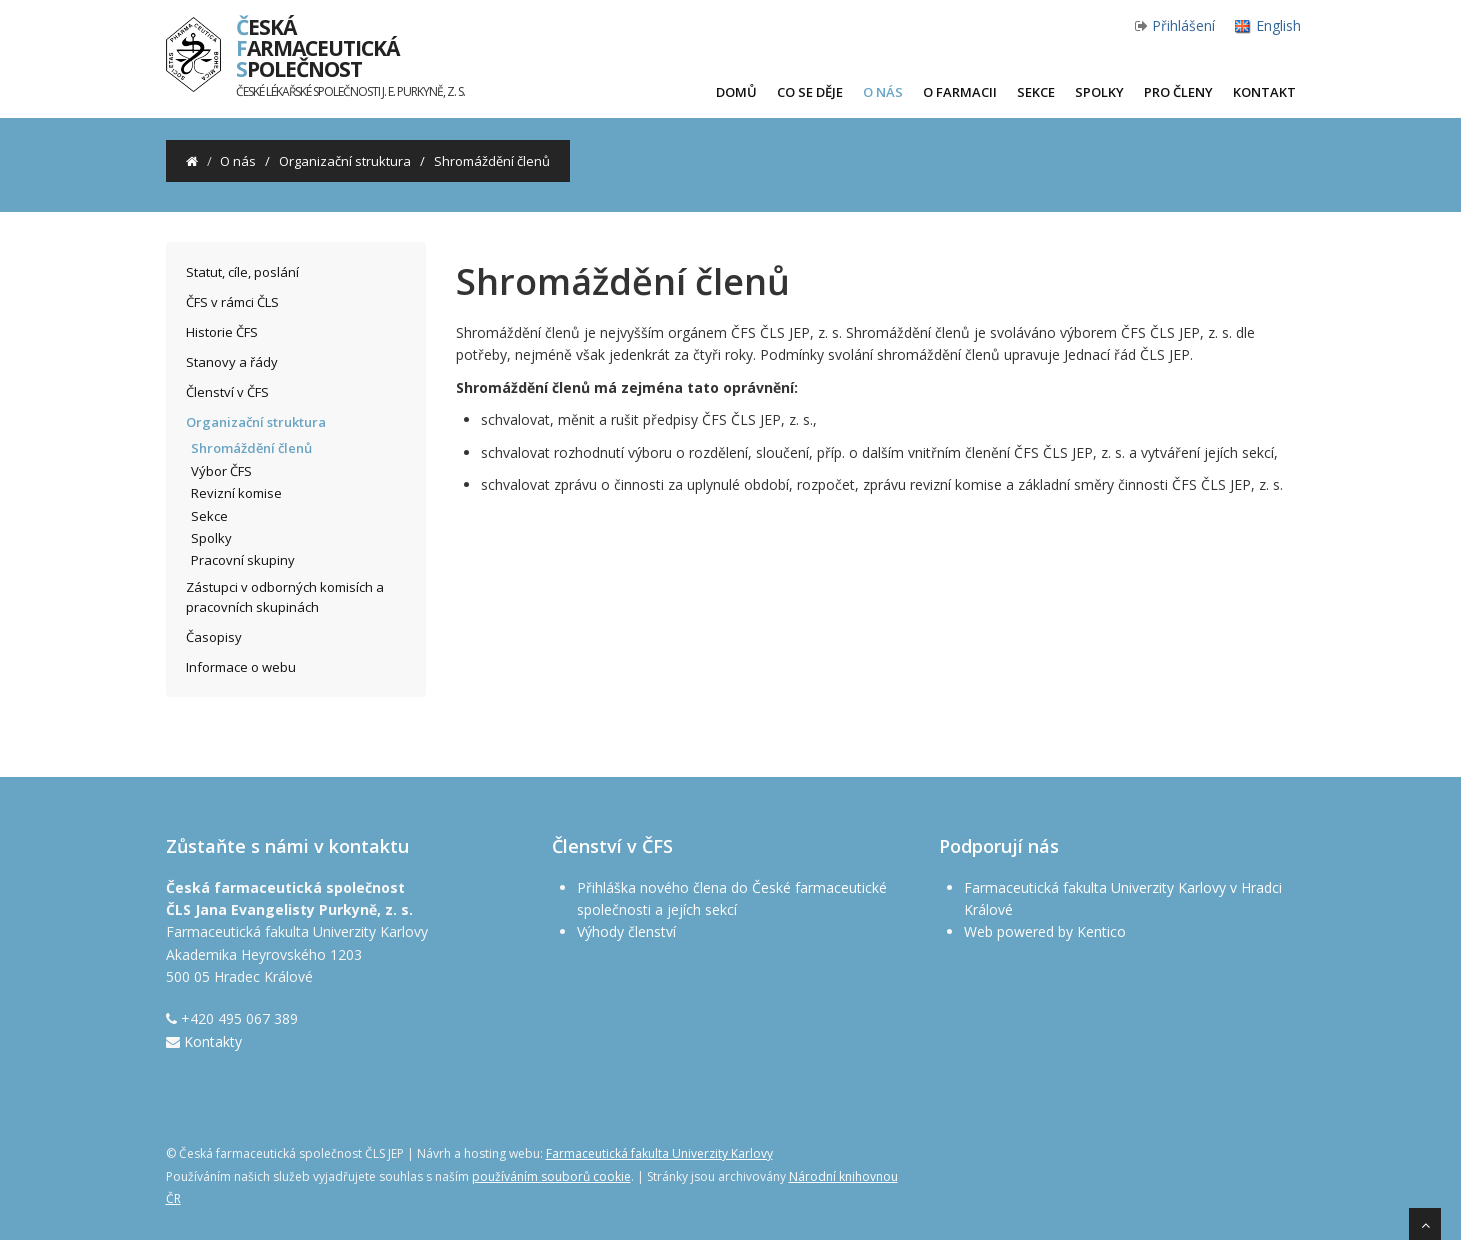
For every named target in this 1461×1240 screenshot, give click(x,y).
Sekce (1036, 92)
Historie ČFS (222, 332)
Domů (736, 92)
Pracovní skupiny (243, 560)
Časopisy (214, 637)
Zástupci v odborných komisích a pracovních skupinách (285, 597)
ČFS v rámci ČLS (232, 302)
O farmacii (960, 92)
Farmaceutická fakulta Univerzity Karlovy (659, 1153)
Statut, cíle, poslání (242, 272)
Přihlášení (1183, 25)
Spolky (1099, 92)
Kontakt (1264, 92)
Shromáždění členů (251, 448)
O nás (883, 92)
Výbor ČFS (221, 471)
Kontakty (213, 1041)
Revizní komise (236, 493)
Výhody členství (626, 931)
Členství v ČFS (227, 392)
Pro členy (1178, 92)
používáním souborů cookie (551, 1176)
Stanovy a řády (232, 362)
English (1278, 25)
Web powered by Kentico (1045, 931)
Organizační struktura (345, 161)
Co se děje (810, 92)
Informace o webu (241, 667)
